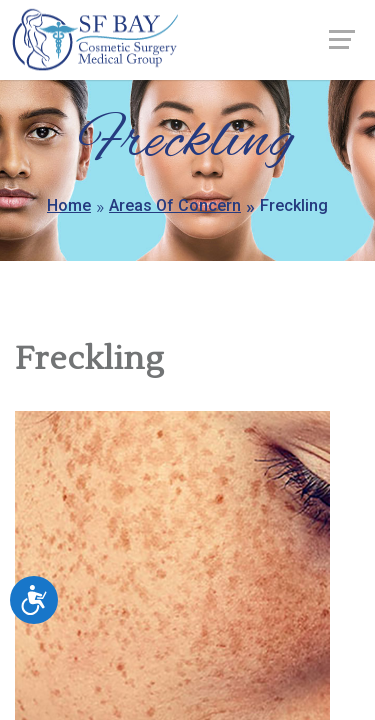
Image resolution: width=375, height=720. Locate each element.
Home (69, 205)
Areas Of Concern (175, 205)
